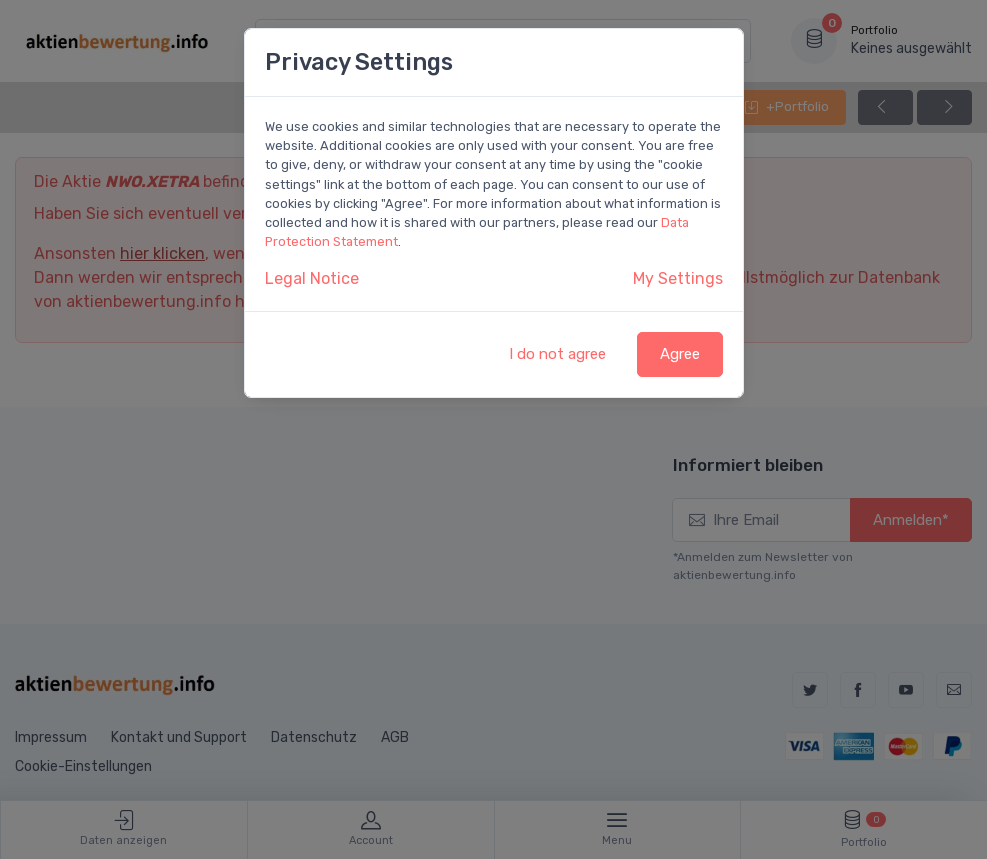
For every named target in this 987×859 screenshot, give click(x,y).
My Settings (678, 278)
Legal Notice (312, 278)
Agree (680, 354)
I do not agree (557, 354)
